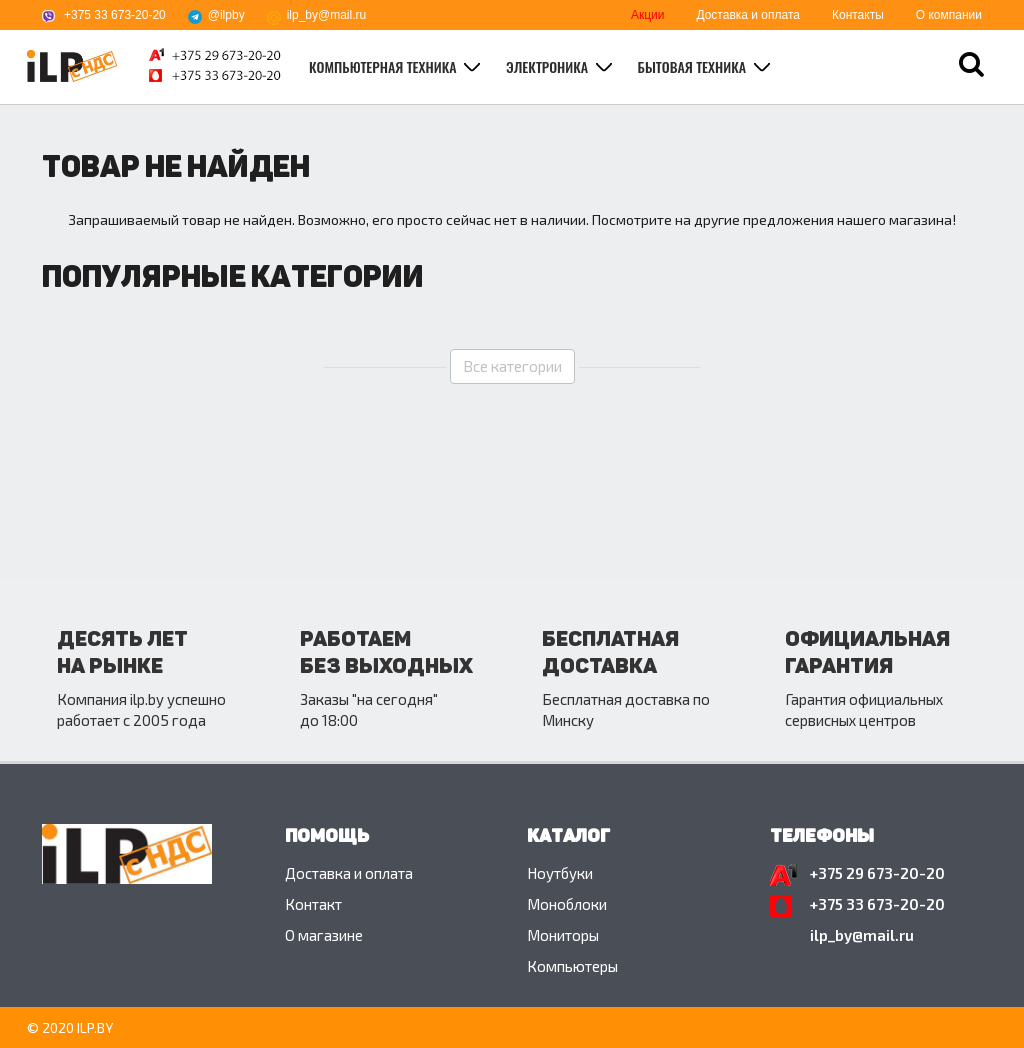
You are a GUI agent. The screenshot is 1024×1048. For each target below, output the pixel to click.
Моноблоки (567, 904)
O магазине (324, 935)
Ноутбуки (560, 873)
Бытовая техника (694, 66)
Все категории (512, 366)
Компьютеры (572, 966)
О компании (949, 15)
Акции (648, 15)
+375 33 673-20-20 (115, 15)
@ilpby (226, 15)
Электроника (549, 66)
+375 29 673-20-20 (877, 873)
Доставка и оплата (748, 15)
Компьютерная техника (384, 66)
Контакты (858, 15)
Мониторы (563, 935)
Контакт (313, 904)
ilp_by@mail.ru (327, 15)
